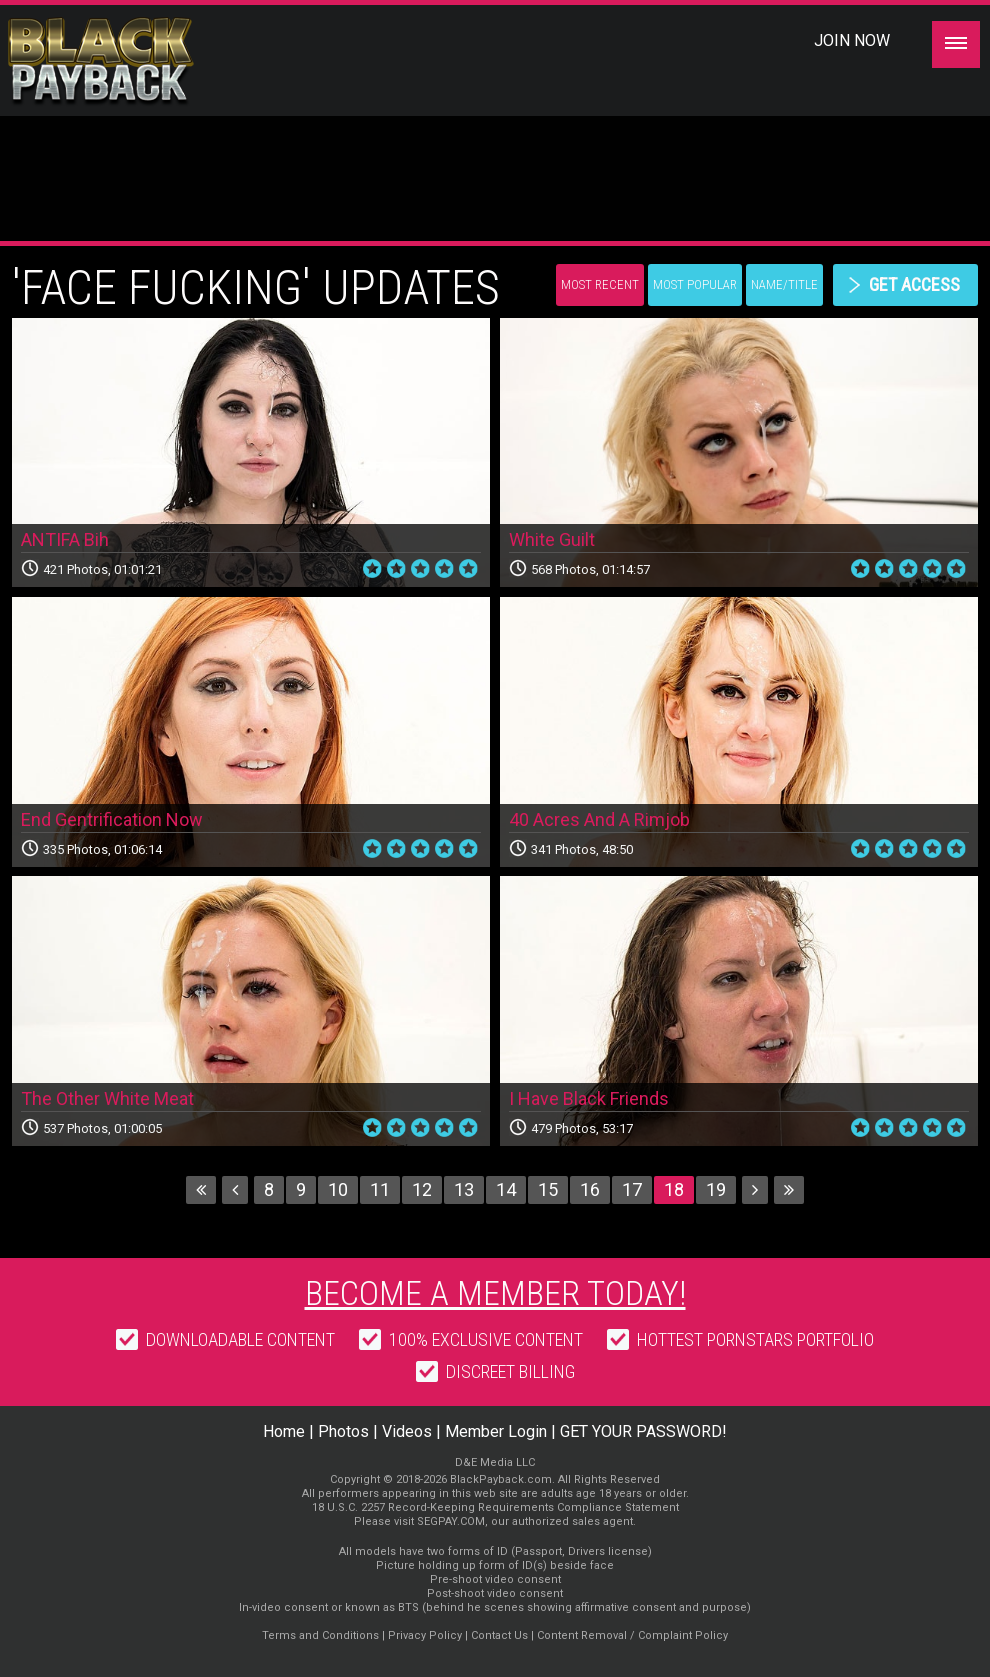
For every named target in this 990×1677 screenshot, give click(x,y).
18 (674, 1189)
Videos (407, 1431)
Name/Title (784, 284)
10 (338, 1189)
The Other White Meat (107, 1098)
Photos (343, 1431)
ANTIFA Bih (65, 539)
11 (380, 1189)
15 (548, 1189)
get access (914, 284)
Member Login (496, 1431)
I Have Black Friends (589, 1098)
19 (716, 1189)
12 (422, 1189)
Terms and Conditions (320, 1635)
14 (506, 1189)
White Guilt (552, 539)
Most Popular (695, 284)
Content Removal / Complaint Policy (632, 1635)
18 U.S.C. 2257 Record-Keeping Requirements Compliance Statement (495, 1507)
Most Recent (600, 284)
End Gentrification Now (112, 819)
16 (590, 1189)
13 (464, 1189)
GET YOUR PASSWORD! (643, 1431)
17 (632, 1189)
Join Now (852, 40)
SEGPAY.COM (451, 1521)
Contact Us (499, 1635)
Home (284, 1431)
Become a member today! (495, 1293)
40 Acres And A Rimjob (599, 819)
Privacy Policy (425, 1635)
